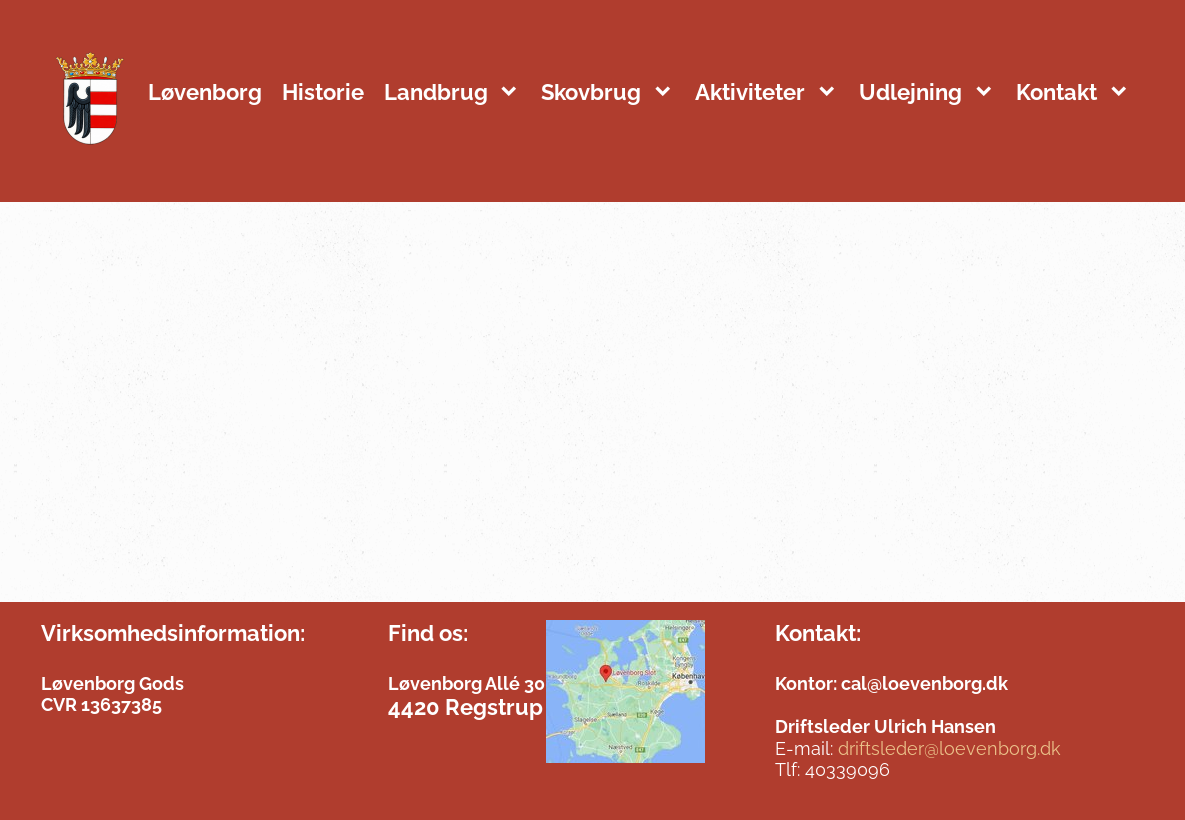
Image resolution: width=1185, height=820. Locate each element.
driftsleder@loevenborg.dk (949, 748)
